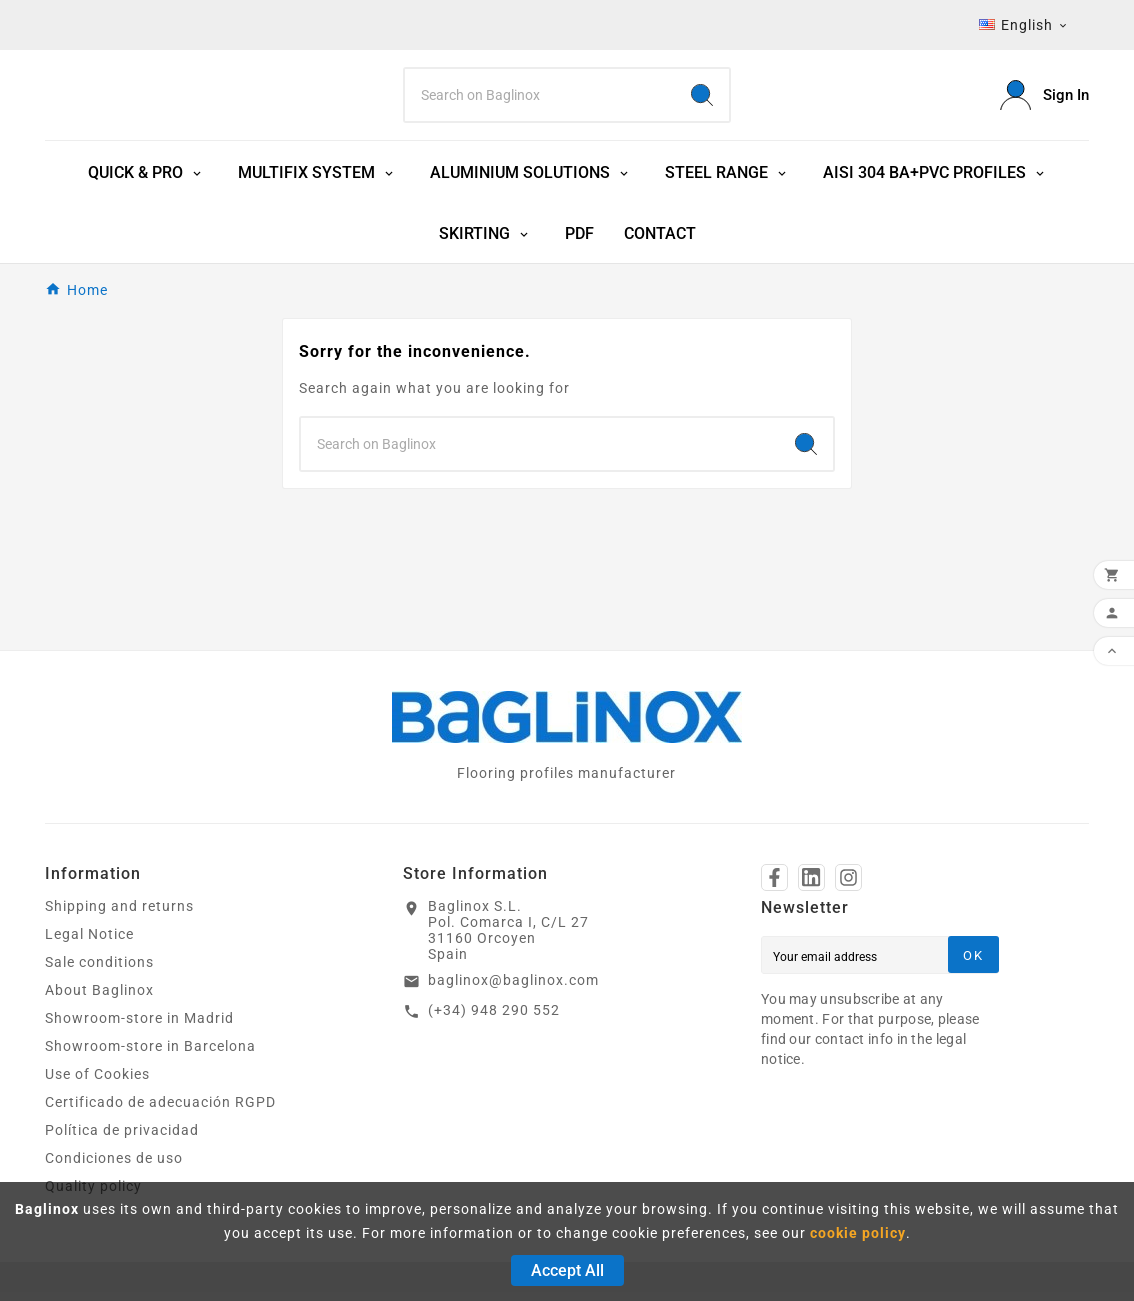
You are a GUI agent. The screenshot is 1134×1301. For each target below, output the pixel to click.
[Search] (540, 99)
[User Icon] (1044, 99)
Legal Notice (89, 943)
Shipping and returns (119, 915)
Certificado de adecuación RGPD (160, 1111)
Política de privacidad (122, 1139)
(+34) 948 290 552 (494, 1019)
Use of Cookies (97, 1083)
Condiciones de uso (114, 1167)
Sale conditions (99, 971)
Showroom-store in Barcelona (150, 1055)
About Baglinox (99, 999)
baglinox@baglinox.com (513, 989)
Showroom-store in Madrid (139, 1027)
